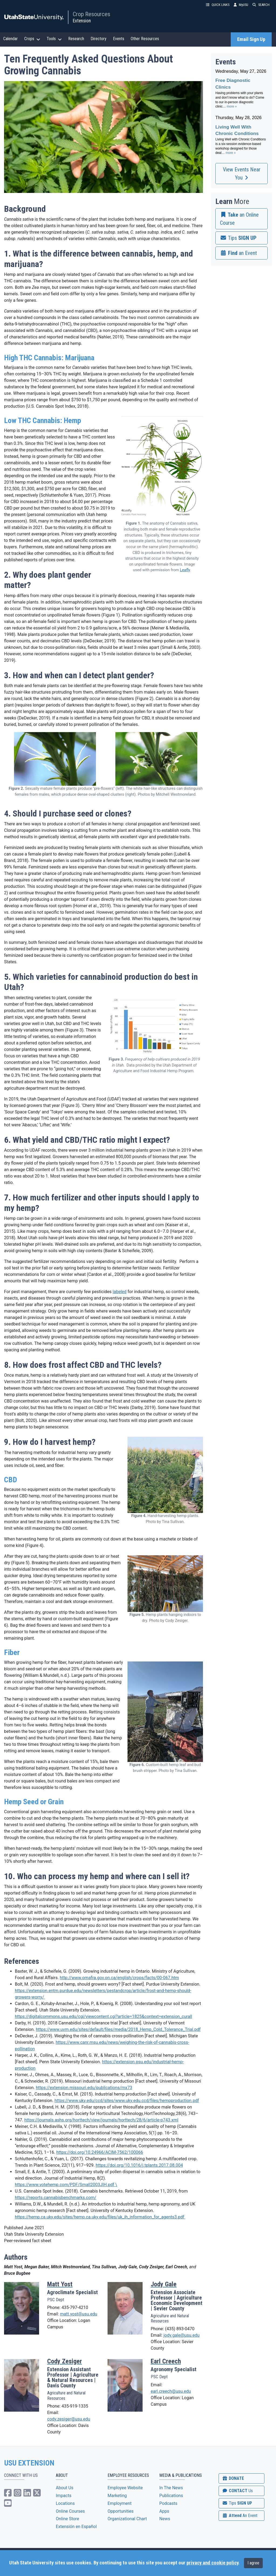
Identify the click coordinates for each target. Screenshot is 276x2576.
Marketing (117, 2495)
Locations (65, 2503)
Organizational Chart (127, 2518)
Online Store (67, 2518)
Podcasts (168, 2503)
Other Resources (145, 38)
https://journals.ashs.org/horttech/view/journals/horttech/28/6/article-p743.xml (101, 2120)
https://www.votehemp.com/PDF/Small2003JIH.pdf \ (66, 2184)
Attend (239, 2515)
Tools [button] (54, 38)
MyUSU (241, 5)
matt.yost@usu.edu (78, 2314)
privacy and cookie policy (212, 2563)
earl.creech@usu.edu (171, 2391)
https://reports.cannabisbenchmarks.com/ (55, 2197)
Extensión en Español (76, 2526)
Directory (98, 38)
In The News (171, 2487)
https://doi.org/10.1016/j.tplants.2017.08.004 (139, 2165)
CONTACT (237, 2490)
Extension (82, 20)
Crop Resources (91, 14)
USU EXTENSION (29, 2463)
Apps (164, 2511)
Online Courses (70, 2511)
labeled (119, 1291)
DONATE (233, 2478)
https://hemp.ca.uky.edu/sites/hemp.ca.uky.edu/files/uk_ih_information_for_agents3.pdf (100, 2217)
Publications (171, 2495)
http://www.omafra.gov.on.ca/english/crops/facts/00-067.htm (119, 1977)
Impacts (63, 2495)
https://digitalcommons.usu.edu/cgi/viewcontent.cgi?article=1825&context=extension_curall (103, 2016)
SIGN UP (237, 2503)
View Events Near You (241, 173)
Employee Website (125, 2487)
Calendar (10, 38)
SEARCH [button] (261, 5)
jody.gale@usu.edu (181, 2335)
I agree (253, 2562)
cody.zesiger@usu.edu (68, 2419)
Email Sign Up (251, 39)
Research (76, 38)
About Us (64, 2487)
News (164, 2518)
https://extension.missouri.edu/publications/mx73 (84, 2087)
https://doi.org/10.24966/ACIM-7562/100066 (99, 2152)
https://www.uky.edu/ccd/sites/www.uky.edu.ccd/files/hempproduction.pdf (126, 2100)
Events (118, 38)
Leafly (185, 570)
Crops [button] (32, 38)
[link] (241, 218)
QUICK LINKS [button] (217, 5)
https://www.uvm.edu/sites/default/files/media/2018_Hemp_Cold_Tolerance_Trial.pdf (118, 2029)
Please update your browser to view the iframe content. (241, 114)
